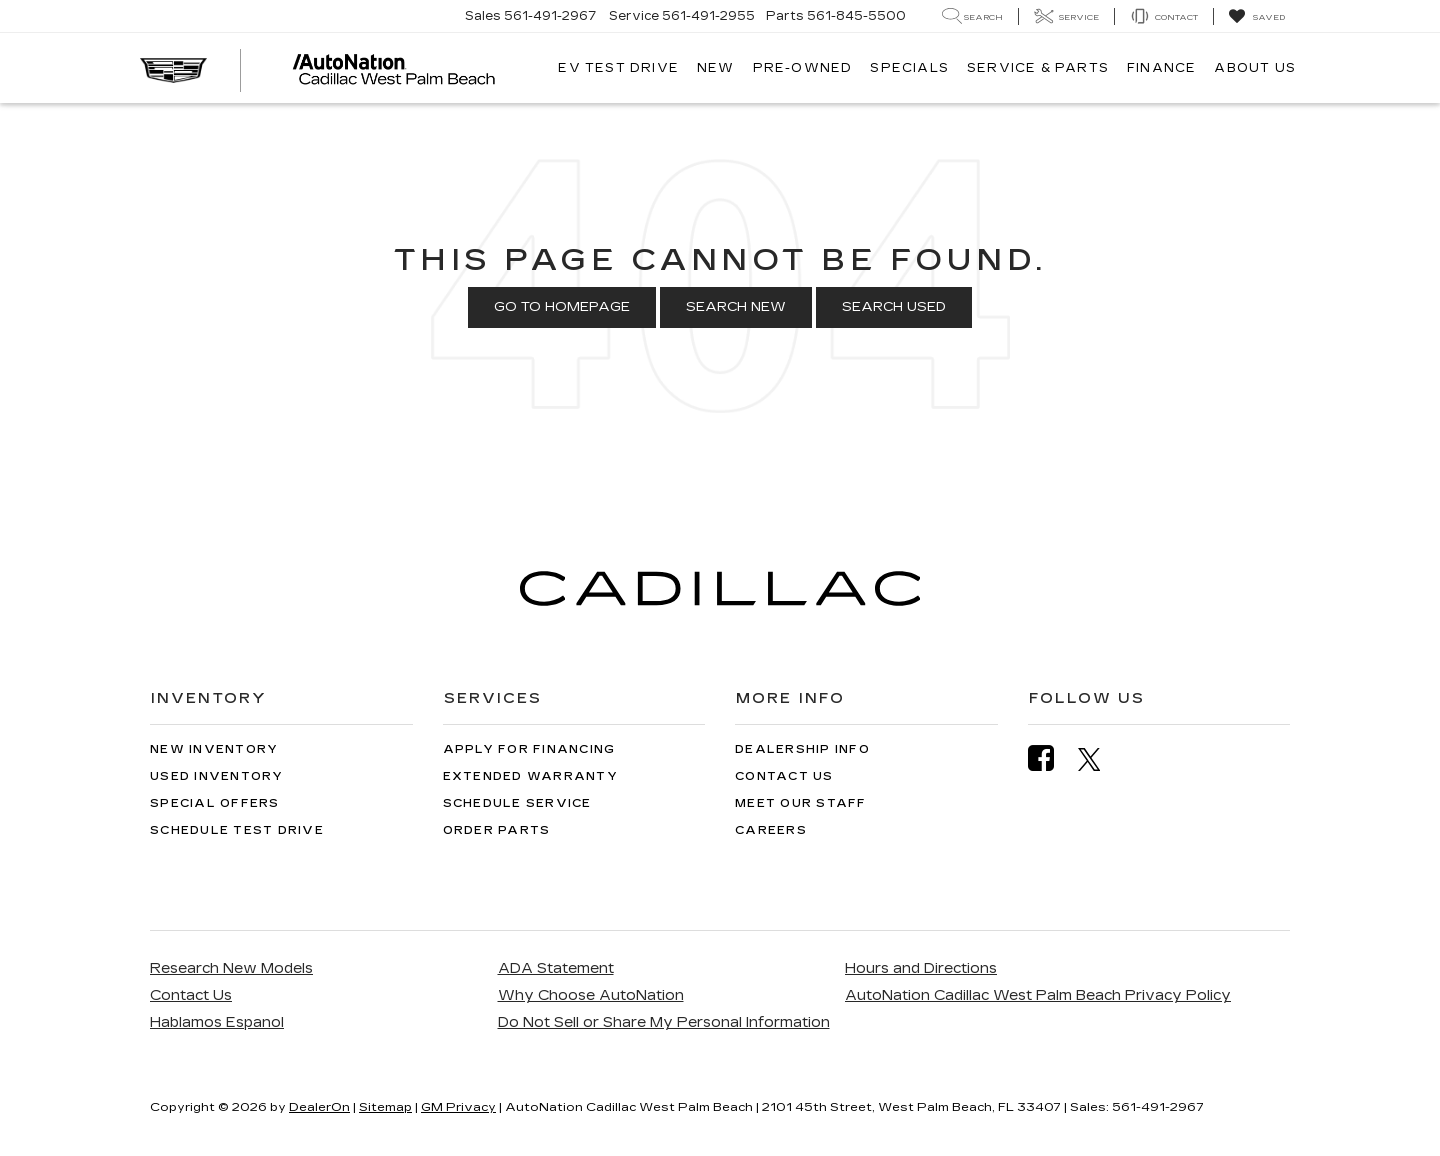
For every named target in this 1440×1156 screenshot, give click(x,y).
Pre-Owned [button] (803, 68)
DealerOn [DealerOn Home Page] (319, 1107)
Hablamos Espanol (217, 1022)
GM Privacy (458, 1107)
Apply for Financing (529, 749)
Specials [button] (909, 68)
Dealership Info (802, 749)
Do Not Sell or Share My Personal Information (664, 1022)
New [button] (716, 68)
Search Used (894, 307)
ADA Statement (556, 968)
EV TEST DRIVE (618, 68)
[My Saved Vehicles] (1256, 17)
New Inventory (214, 749)
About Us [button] (1255, 68)
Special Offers (215, 803)
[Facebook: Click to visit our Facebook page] (1051, 758)
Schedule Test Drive (237, 830)
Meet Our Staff (801, 803)
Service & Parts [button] (1038, 68)
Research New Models (231, 968)
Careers (771, 830)
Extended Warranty (530, 776)
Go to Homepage (562, 307)
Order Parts (497, 830)
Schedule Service (517, 803)
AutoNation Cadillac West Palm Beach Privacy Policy (1038, 995)
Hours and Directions (921, 968)
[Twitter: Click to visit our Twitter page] (1099, 759)
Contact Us (784, 776)
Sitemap (385, 1107)
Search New (736, 307)
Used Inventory (217, 776)
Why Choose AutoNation (591, 995)
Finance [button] (1161, 68)
